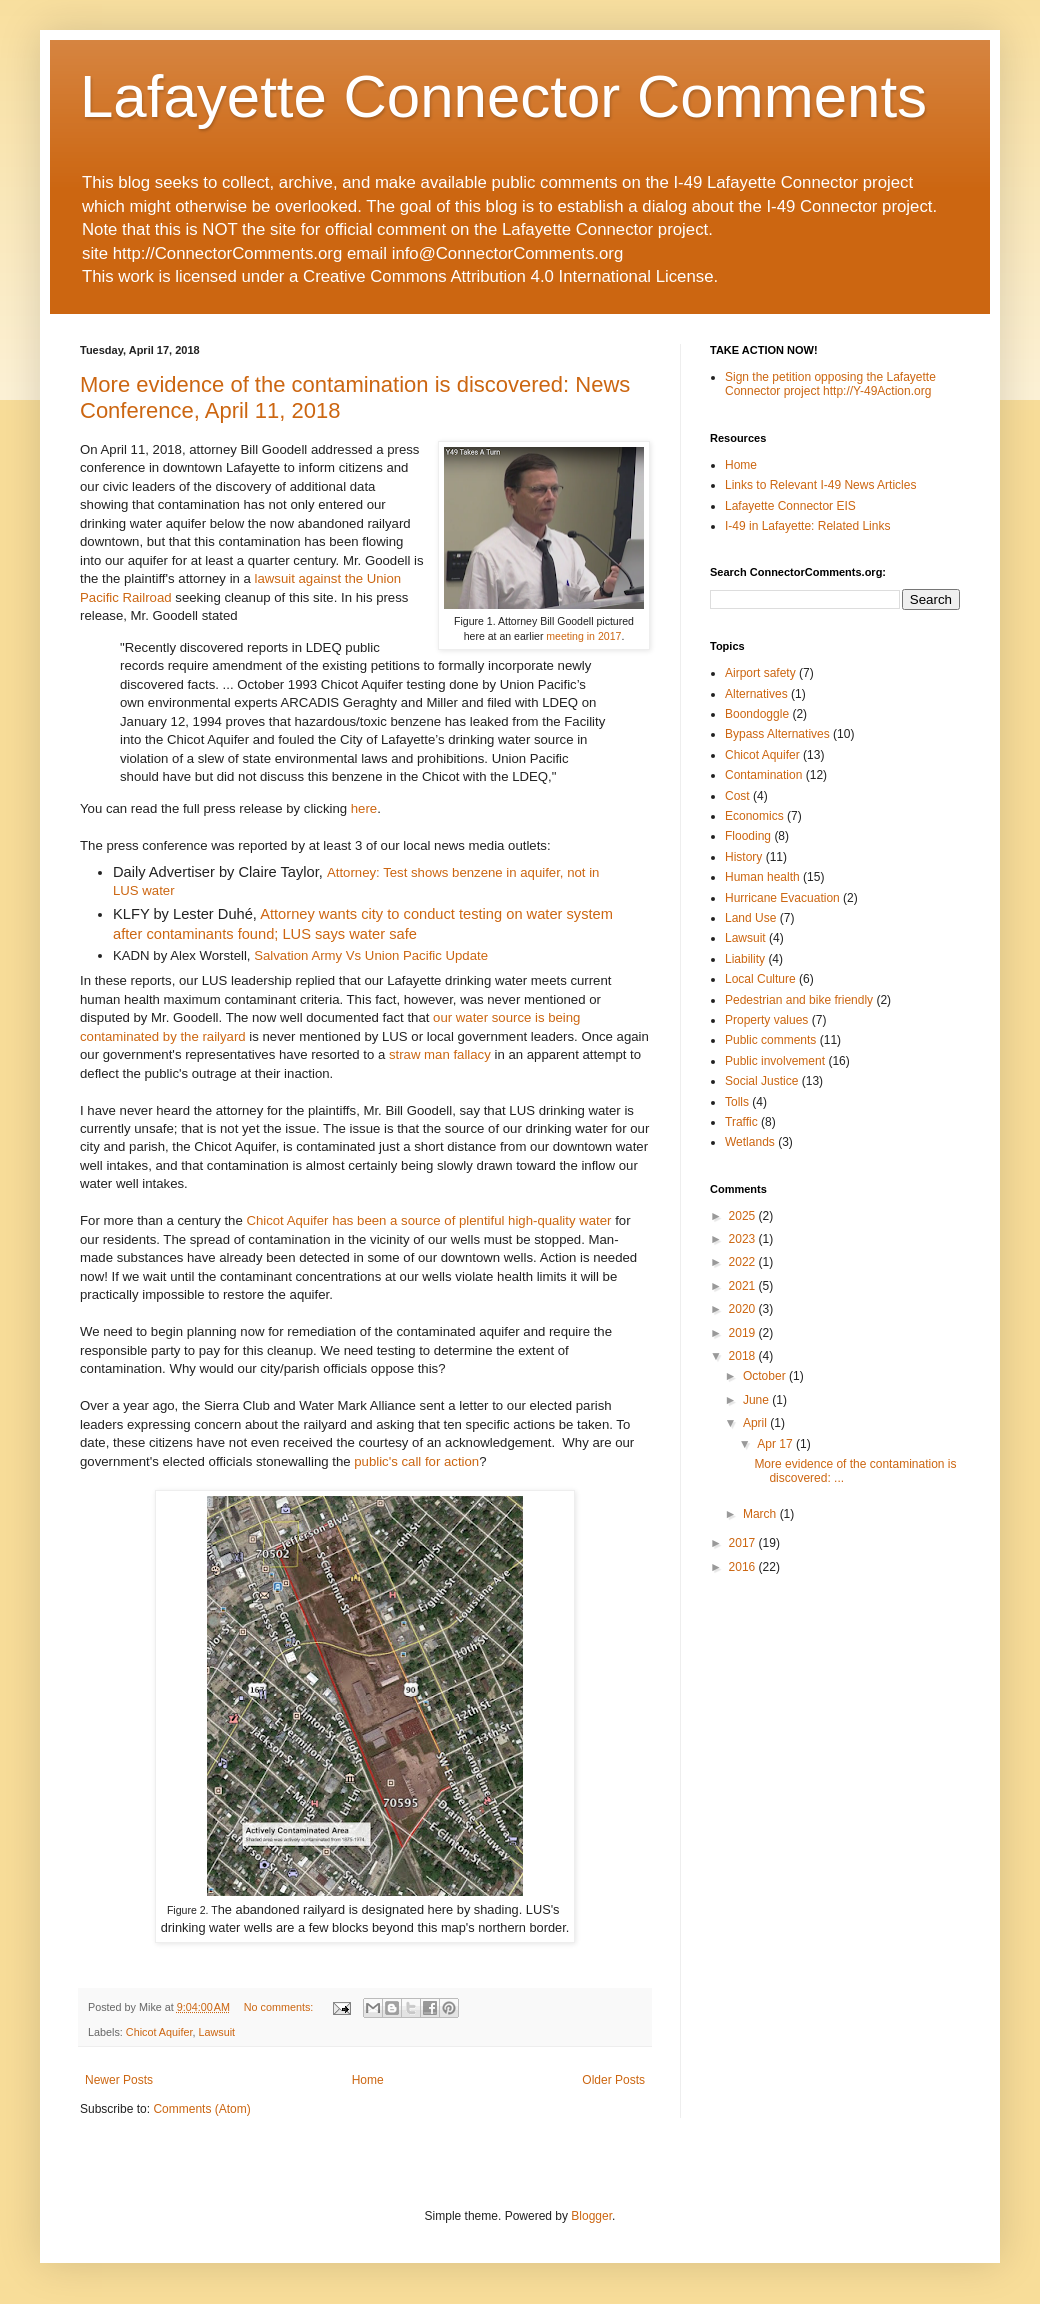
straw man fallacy (440, 1054)
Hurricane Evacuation (782, 898)
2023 (744, 1239)
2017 (744, 1543)
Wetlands (750, 1142)
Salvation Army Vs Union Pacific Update (371, 955)
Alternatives (756, 694)
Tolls (737, 1102)
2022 (744, 1262)
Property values (766, 1020)
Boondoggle (757, 714)
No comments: (280, 2007)
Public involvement (775, 1061)
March (761, 1514)
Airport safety (760, 673)
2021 (744, 1286)
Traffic (741, 1122)
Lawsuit (216, 2032)
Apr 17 (776, 1444)
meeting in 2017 (583, 636)
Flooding (748, 836)
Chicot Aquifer (159, 2032)
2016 (744, 1567)
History (743, 857)
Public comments (770, 1040)
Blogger (591, 2216)
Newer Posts (119, 2080)
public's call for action (416, 1461)
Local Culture (760, 979)
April (756, 1423)
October (766, 1376)
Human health (762, 877)
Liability (745, 959)
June (757, 1400)
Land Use (750, 918)
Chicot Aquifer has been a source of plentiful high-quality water (428, 1220)
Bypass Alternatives (777, 734)
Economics (754, 816)
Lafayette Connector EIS (790, 506)
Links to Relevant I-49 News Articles (820, 485)
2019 (744, 1333)
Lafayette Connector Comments (503, 96)
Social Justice (761, 1081)
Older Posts (613, 2080)
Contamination (763, 775)
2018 (744, 1356)
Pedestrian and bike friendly (799, 1000)
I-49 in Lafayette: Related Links (807, 526)
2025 (744, 1216)
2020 (744, 1309)
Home (368, 2080)
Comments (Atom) (201, 2109)
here (364, 808)
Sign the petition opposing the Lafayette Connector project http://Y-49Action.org (830, 384)
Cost (737, 796)
